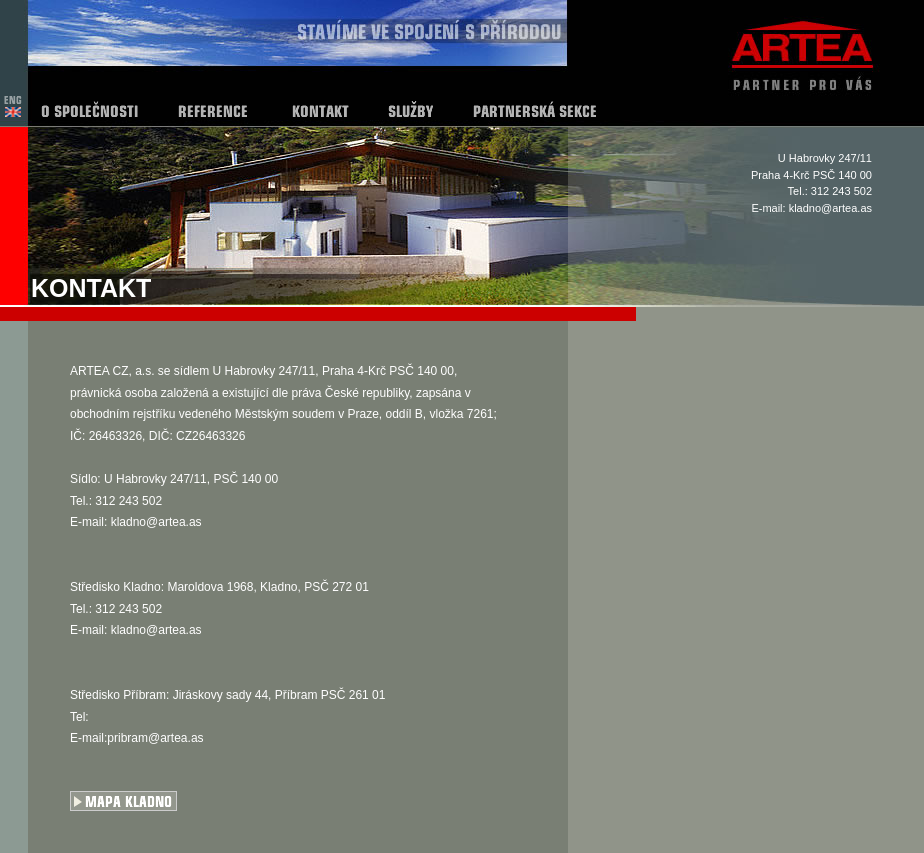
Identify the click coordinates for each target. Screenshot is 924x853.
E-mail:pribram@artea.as (137, 738)
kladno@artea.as (830, 208)
